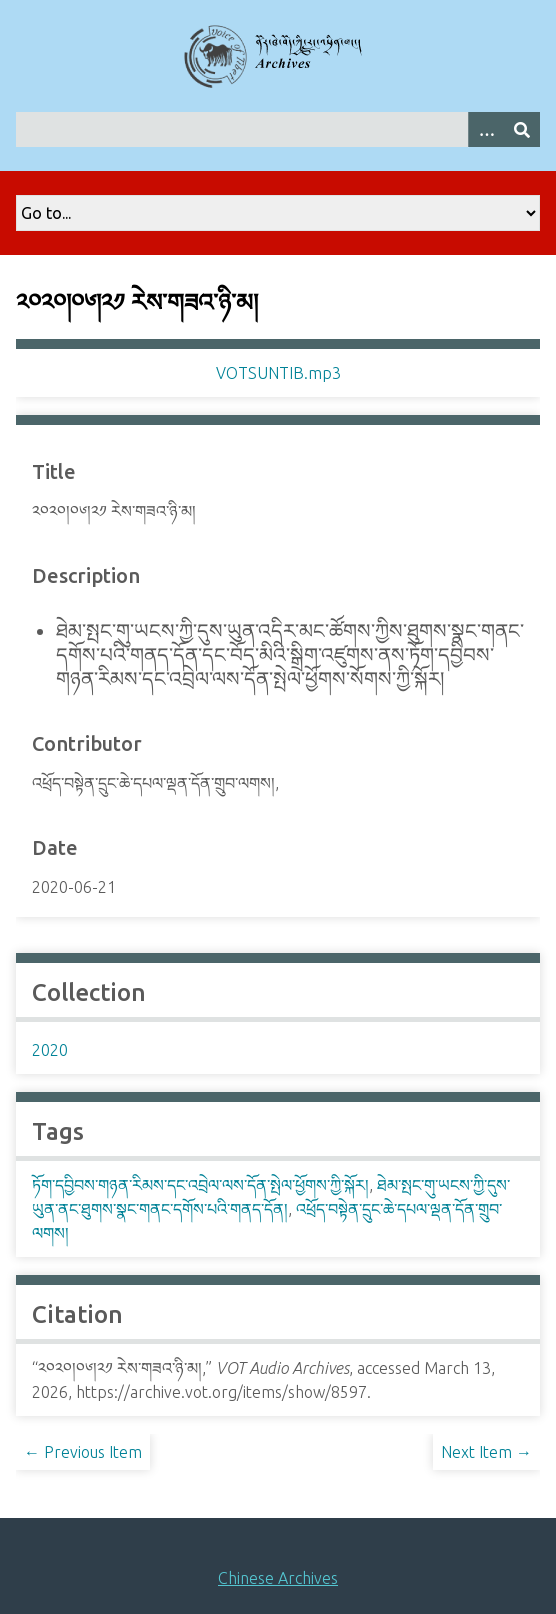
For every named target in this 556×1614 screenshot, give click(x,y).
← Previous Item (83, 1452)
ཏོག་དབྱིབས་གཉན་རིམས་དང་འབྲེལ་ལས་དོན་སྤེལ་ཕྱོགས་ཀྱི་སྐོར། (200, 1185)
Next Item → (486, 1452)
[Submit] (522, 129)
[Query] (278, 129)
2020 (50, 1050)
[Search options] (486, 129)
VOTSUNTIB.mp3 (278, 373)
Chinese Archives (278, 1578)
